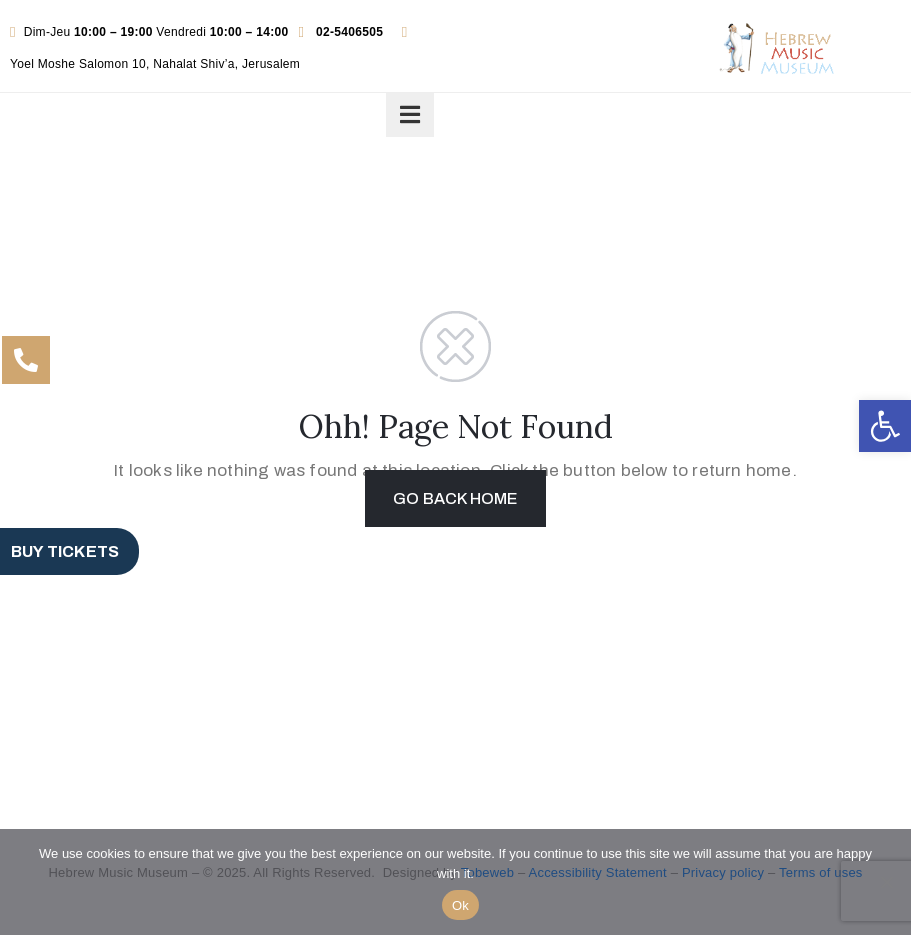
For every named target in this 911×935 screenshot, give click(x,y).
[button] (885, 426)
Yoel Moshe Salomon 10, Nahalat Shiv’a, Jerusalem (155, 64)
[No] (886, 882)
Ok (460, 905)
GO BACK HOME (455, 498)
